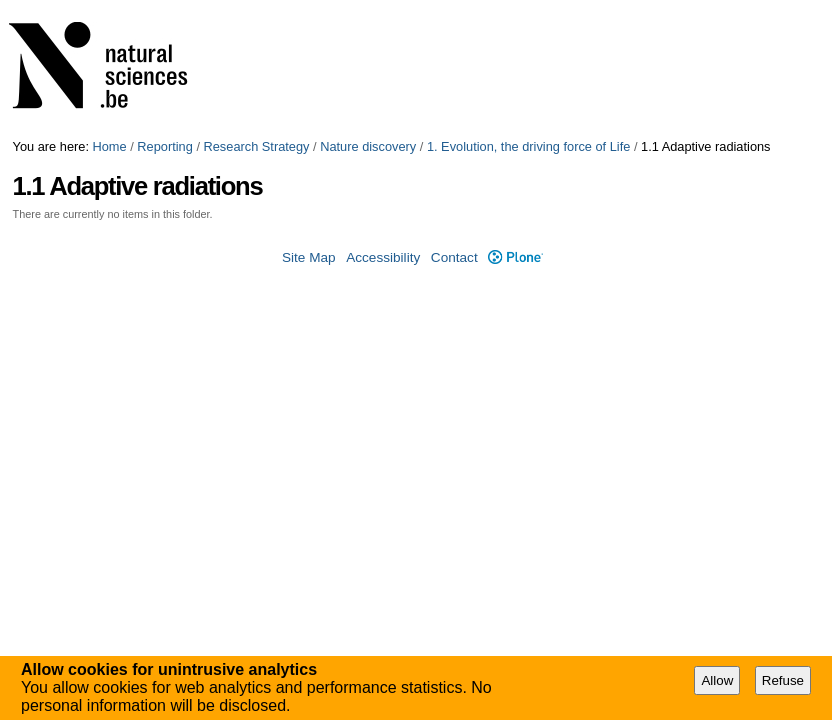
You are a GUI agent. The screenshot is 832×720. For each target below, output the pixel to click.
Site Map (309, 257)
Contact (454, 257)
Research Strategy (257, 146)
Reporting (165, 146)
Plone (515, 257)
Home (110, 146)
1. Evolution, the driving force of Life (528, 146)
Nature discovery (368, 146)
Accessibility (383, 257)
